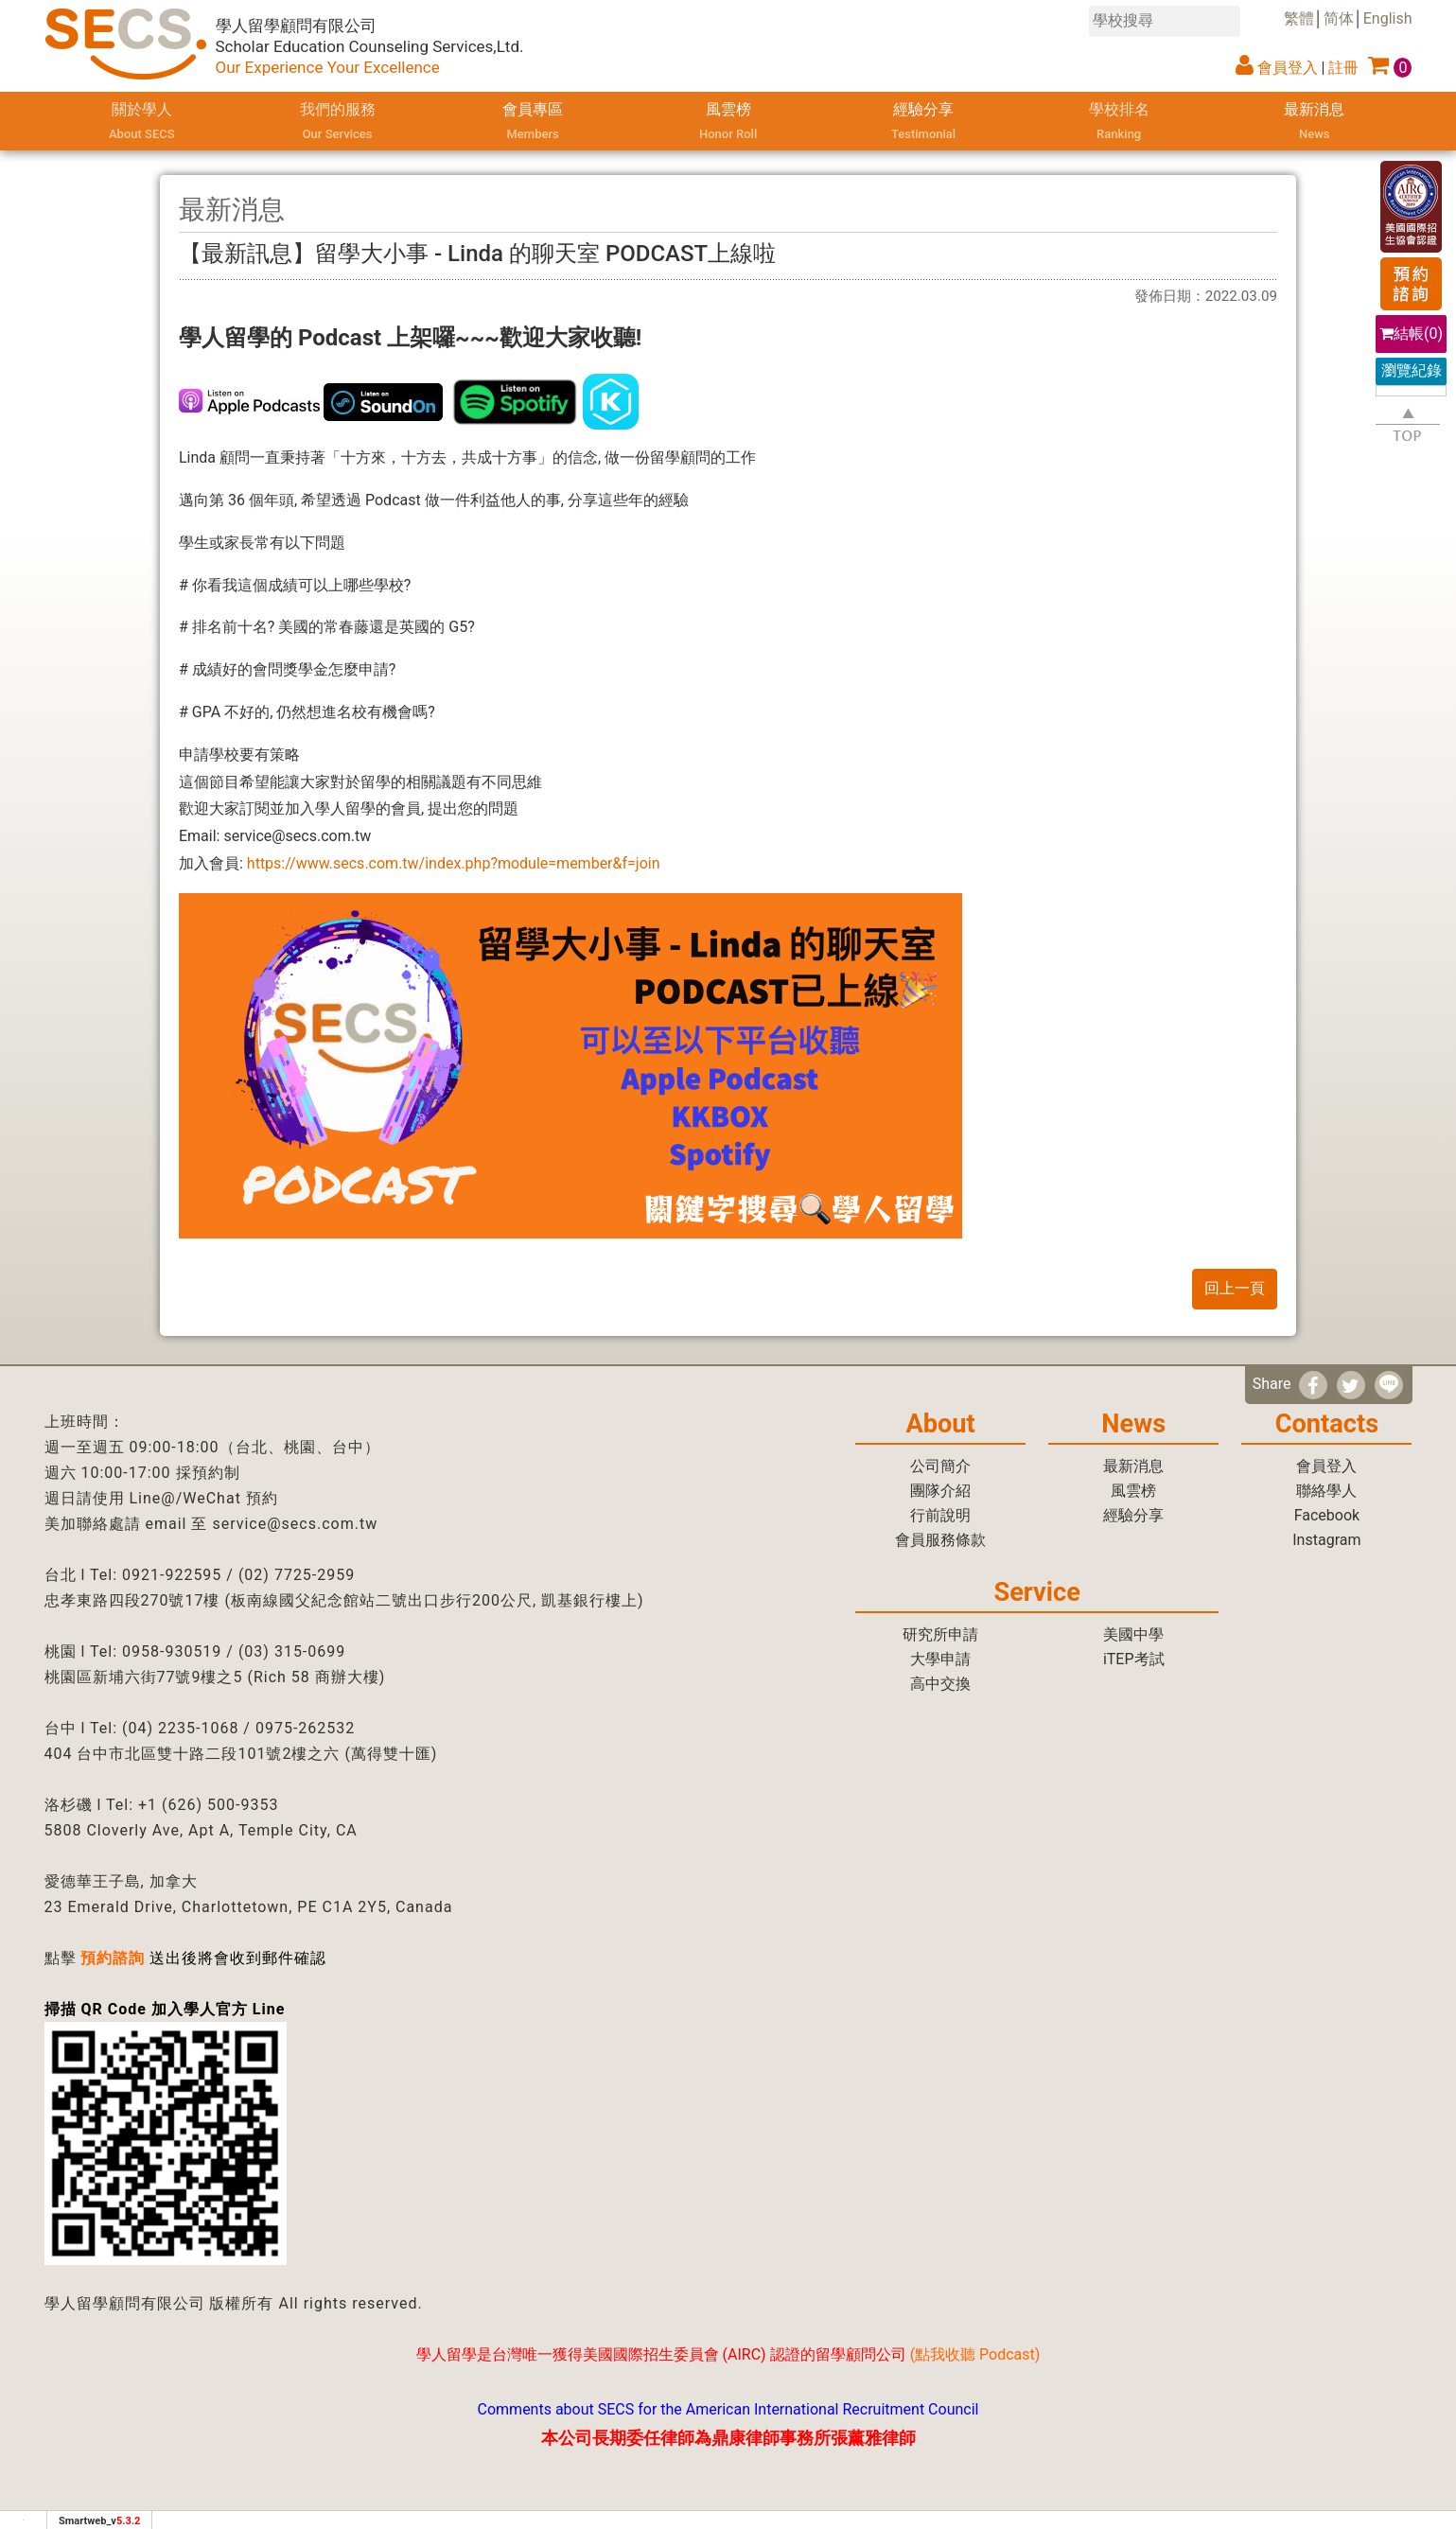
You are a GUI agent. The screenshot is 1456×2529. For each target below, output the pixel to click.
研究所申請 (940, 1634)
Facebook (1327, 1515)
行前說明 (940, 1515)
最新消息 (1314, 123)
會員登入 (1287, 68)
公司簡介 (940, 1466)
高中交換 (940, 1684)
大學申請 (940, 1659)
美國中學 (1133, 1634)
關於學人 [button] (142, 123)
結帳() (1411, 333)
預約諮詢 (112, 1958)
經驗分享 (923, 123)
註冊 (1343, 68)
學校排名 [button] (1118, 123)
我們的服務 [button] (337, 123)
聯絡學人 (1326, 1491)
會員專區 (532, 123)
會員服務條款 (940, 1540)
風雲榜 (727, 123)
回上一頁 (1234, 1288)
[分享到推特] (1351, 1385)
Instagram (1326, 1540)
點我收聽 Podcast (975, 2354)
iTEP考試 (1134, 1659)
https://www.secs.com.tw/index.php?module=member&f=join (453, 863)
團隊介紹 (940, 1491)
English (1387, 18)
